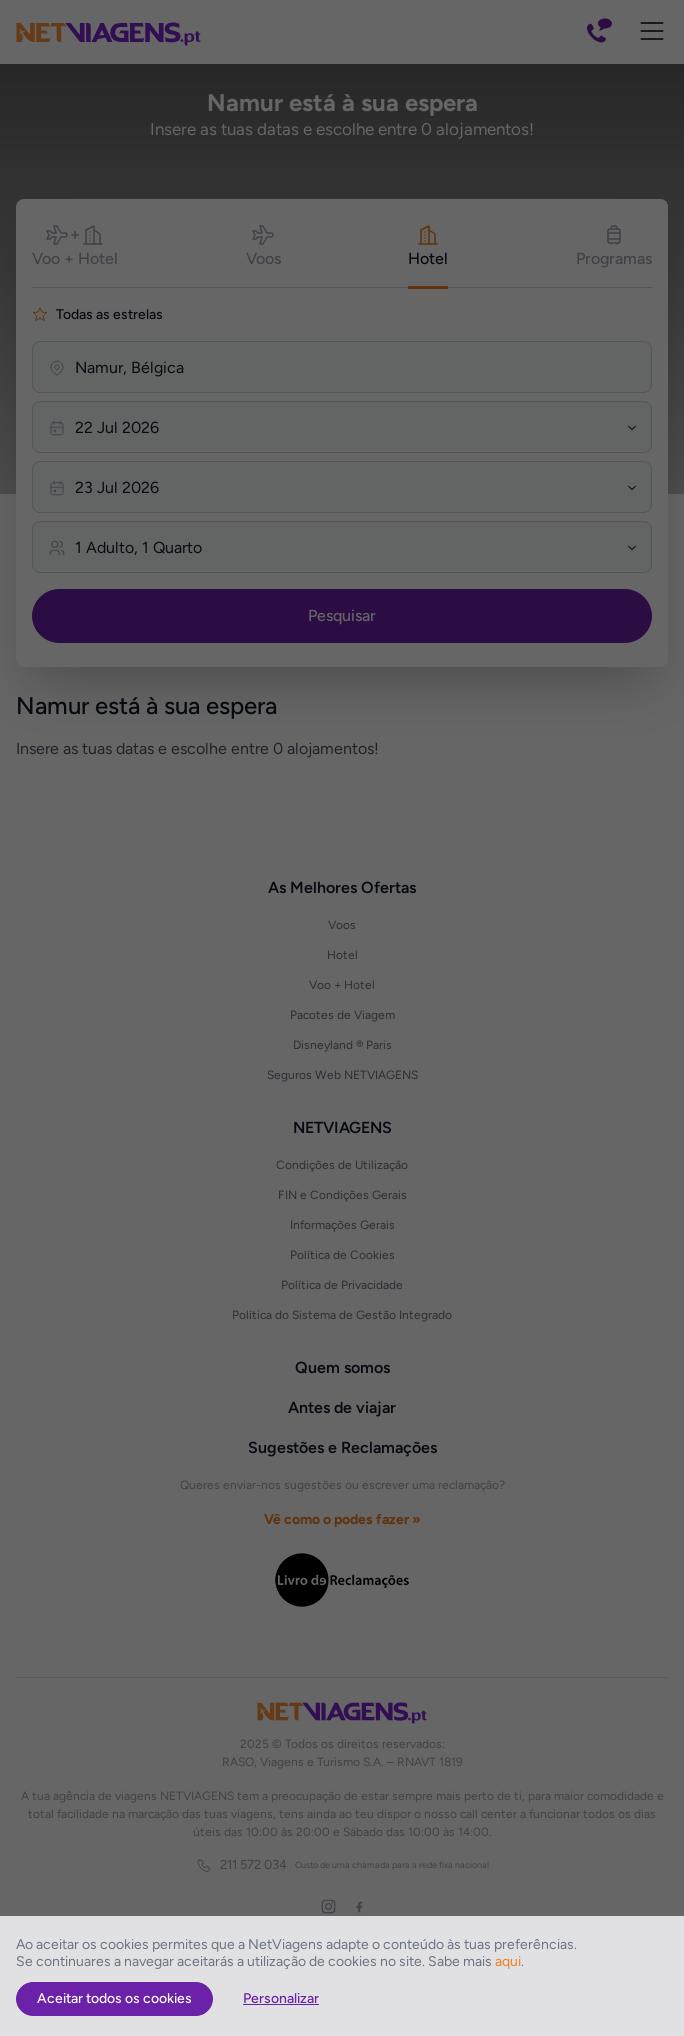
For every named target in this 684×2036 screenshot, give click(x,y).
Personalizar (281, 1998)
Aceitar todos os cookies (114, 1998)
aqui (508, 1961)
